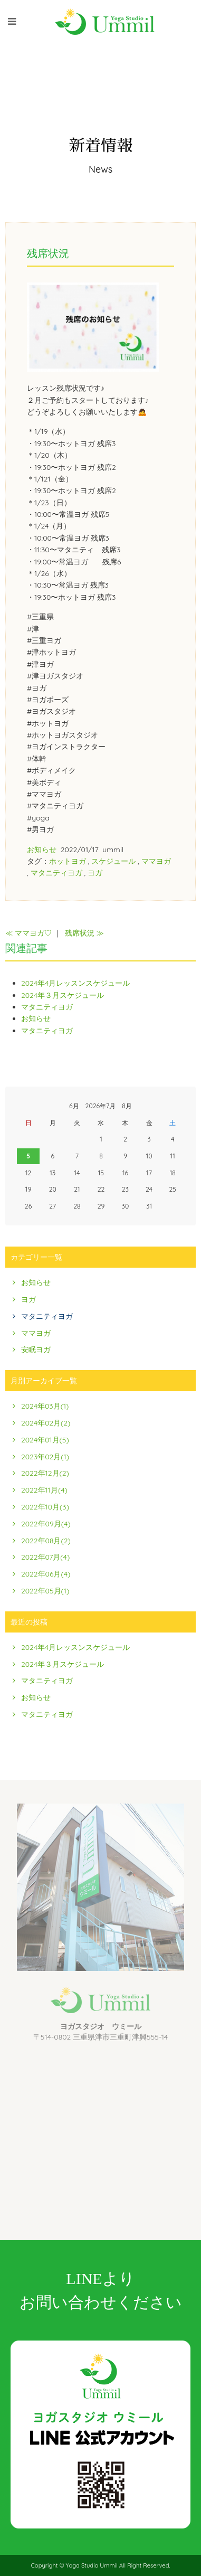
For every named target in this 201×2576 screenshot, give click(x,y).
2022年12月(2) (45, 1473)
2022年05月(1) (45, 1591)
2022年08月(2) (46, 1540)
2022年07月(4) (45, 1557)
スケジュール (113, 861)
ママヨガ (156, 861)
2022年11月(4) (44, 1490)
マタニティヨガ (56, 872)
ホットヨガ (67, 861)
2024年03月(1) (45, 1406)
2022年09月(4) (46, 1523)
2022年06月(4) (45, 1574)
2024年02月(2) (45, 1423)
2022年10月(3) (45, 1507)
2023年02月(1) (45, 1456)
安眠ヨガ (36, 1349)
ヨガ (95, 872)
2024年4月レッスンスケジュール (75, 983)
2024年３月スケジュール (62, 995)
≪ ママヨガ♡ (28, 933)
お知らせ (41, 849)
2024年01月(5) (45, 1440)
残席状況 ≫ (84, 933)
